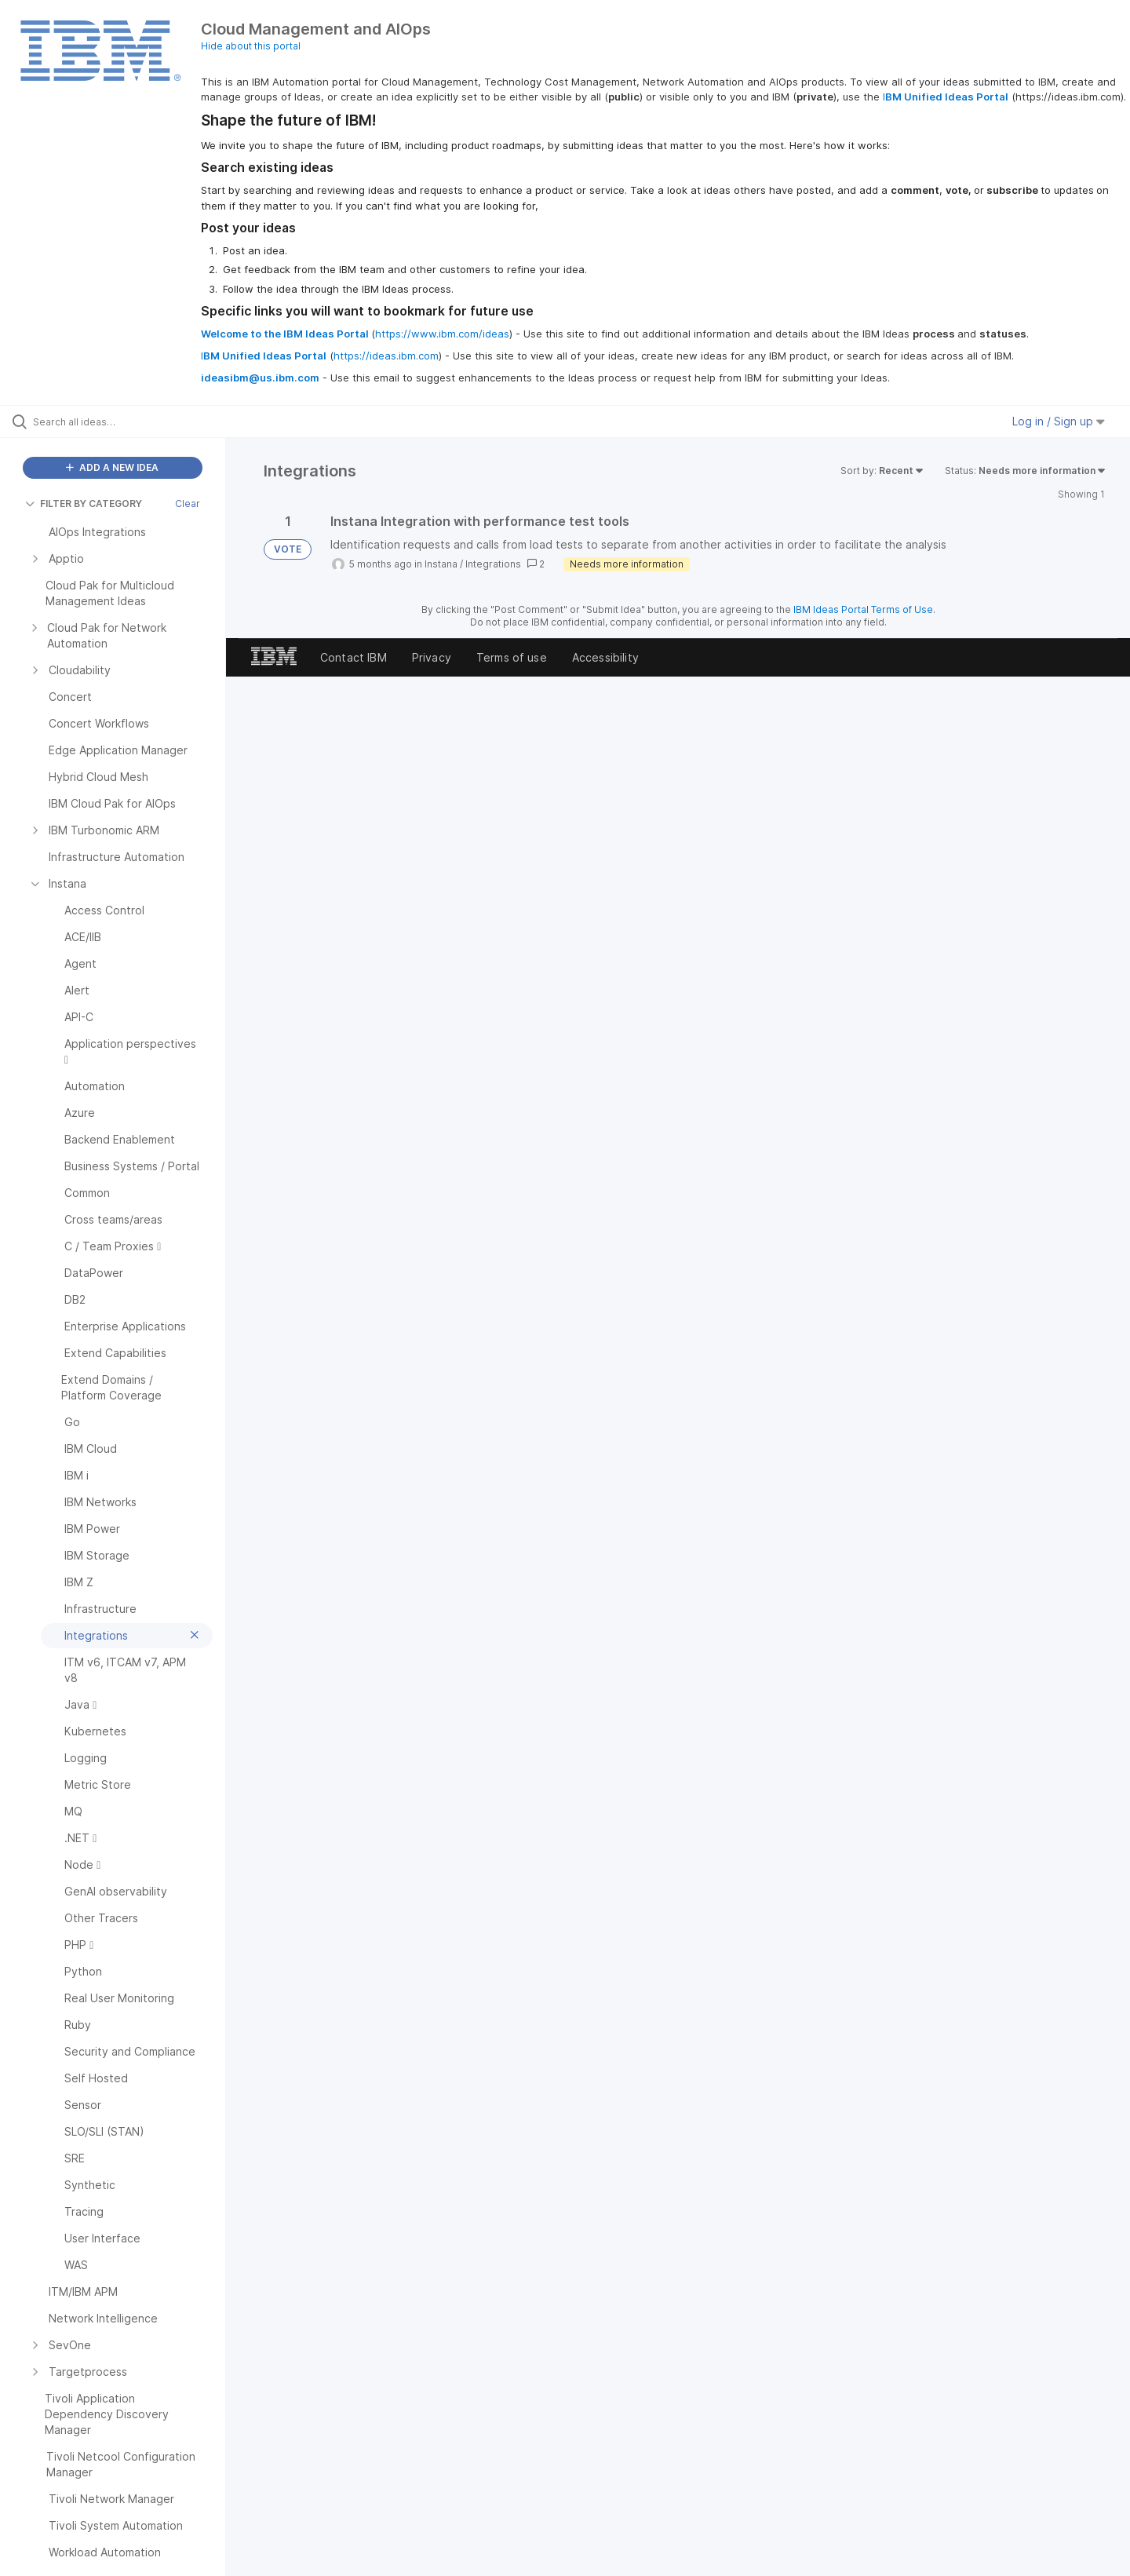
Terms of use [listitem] (511, 657)
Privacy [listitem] (431, 657)
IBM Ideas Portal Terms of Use (863, 609)
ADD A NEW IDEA (112, 467)
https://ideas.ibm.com (386, 355)
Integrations (493, 564)
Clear (187, 503)
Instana (441, 564)
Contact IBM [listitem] (353, 657)
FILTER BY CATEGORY (83, 503)
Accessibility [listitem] (605, 657)
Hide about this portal (251, 46)
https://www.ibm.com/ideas (442, 333)
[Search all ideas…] (133, 421)
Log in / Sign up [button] (1058, 421)
